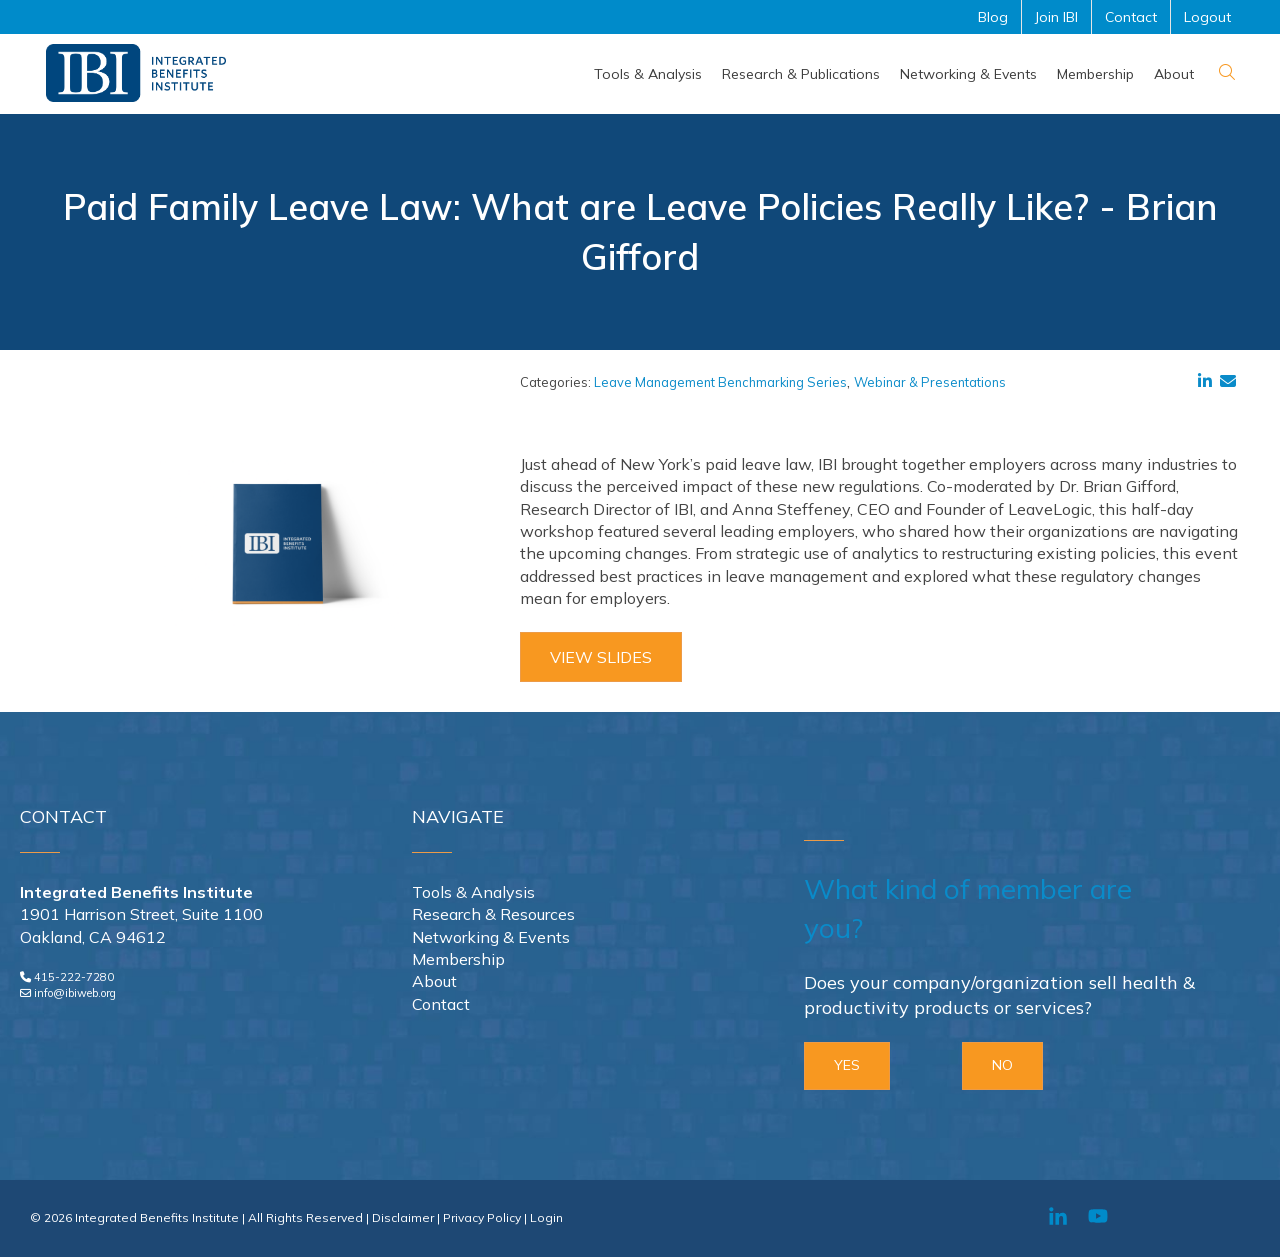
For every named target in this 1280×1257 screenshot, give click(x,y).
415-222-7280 (74, 977)
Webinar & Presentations (930, 382)
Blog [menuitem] (993, 17)
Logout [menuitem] (1207, 17)
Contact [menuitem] (1131, 17)
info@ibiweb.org (75, 993)
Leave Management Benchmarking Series (720, 382)
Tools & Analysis (473, 892)
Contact (441, 1004)
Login (546, 1217)
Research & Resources (493, 914)
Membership (458, 959)
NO (1002, 1065)
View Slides (601, 657)
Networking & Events (491, 937)
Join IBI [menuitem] (1056, 17)
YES (847, 1065)
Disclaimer (403, 1217)
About (434, 981)
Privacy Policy (482, 1217)
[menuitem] (648, 74)
